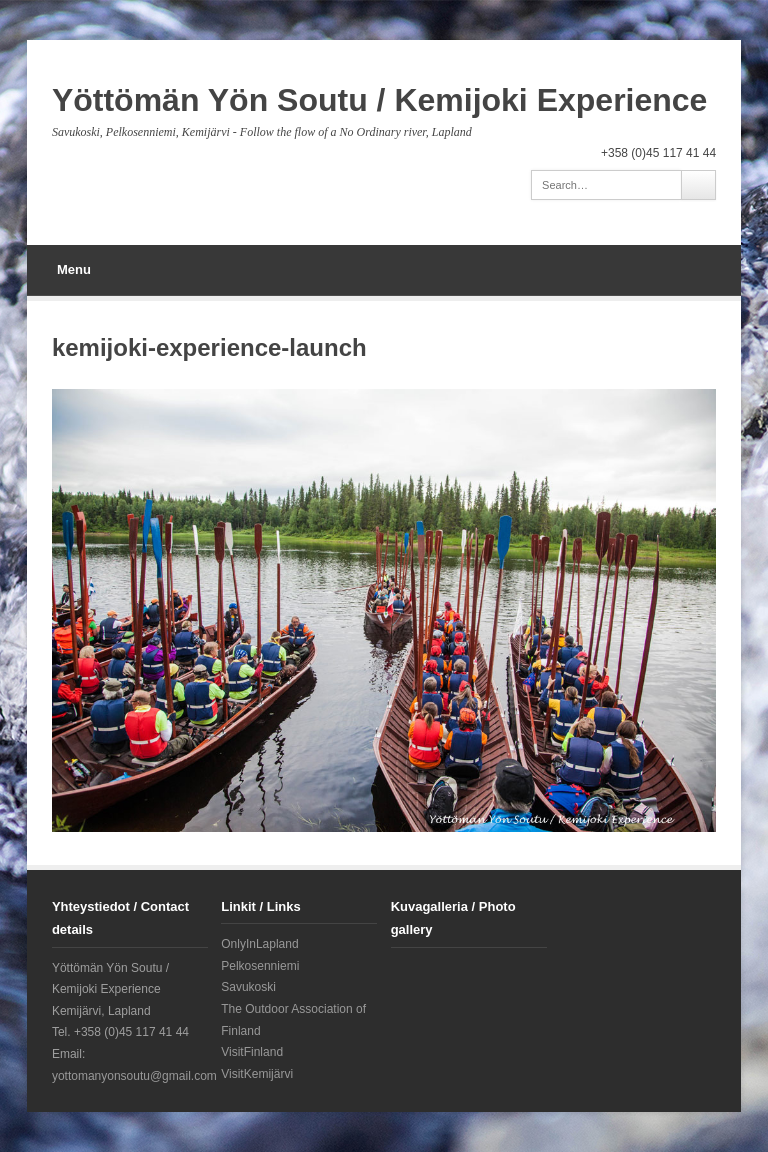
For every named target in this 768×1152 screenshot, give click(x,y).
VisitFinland (252, 1052)
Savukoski (248, 987)
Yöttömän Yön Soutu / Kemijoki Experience (380, 100)
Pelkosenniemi (260, 966)
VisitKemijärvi (257, 1074)
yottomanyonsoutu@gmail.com (134, 1076)
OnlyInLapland (259, 944)
